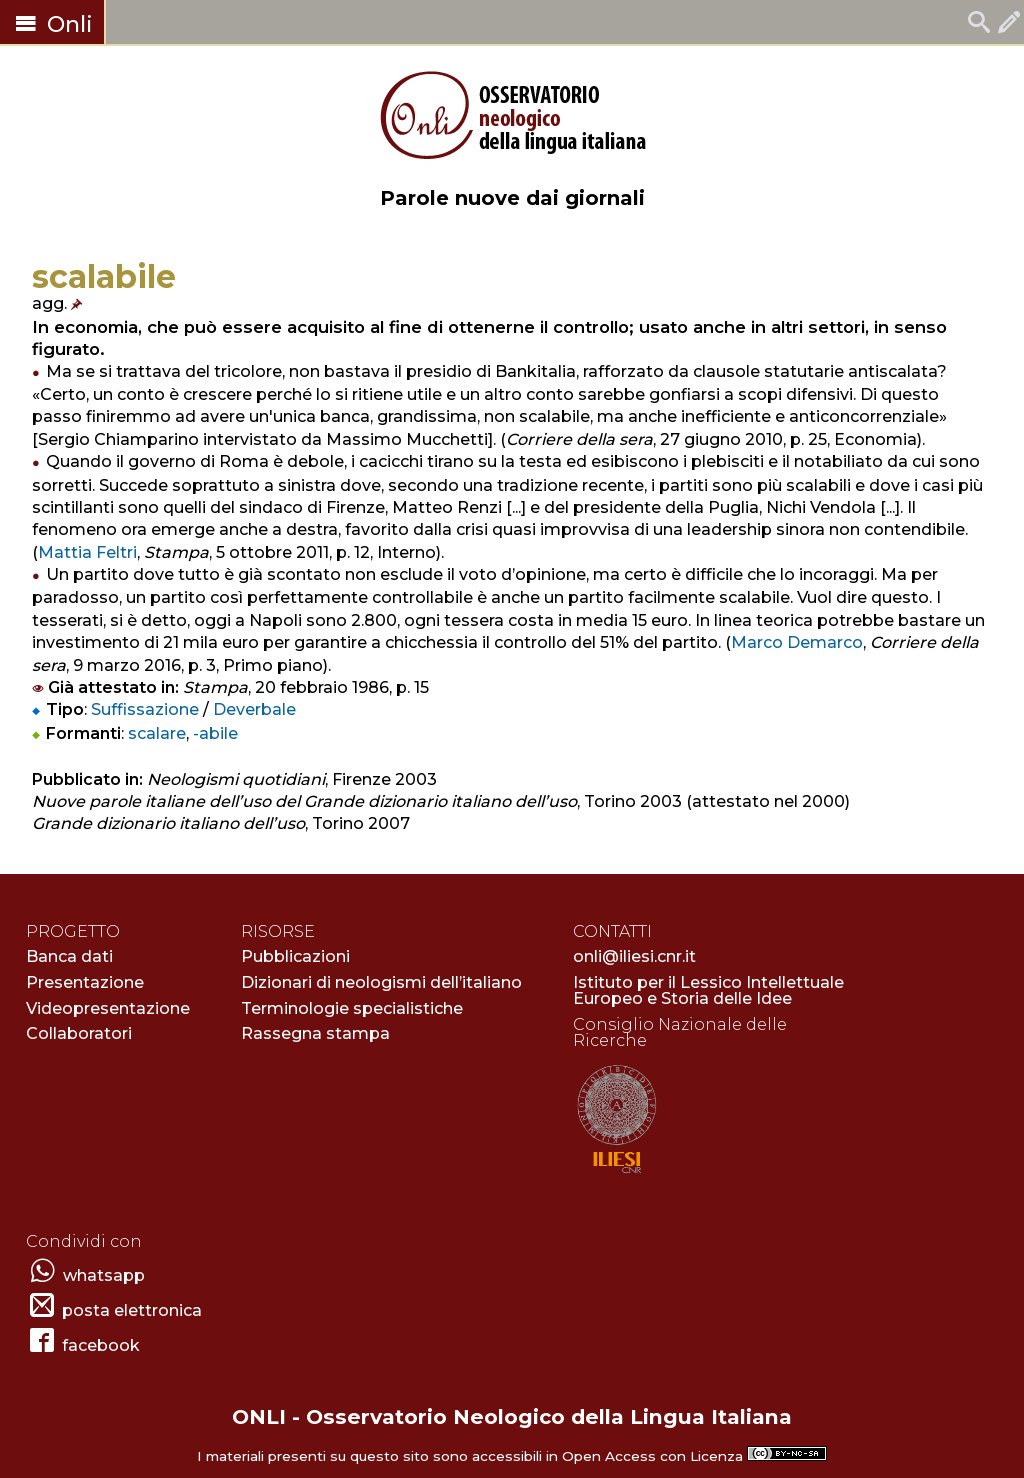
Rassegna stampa (315, 1033)
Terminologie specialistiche (352, 1008)
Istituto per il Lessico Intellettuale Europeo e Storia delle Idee (708, 990)
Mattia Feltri (87, 552)
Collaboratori (79, 1033)
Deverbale (254, 709)
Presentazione (85, 982)
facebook (101, 1345)
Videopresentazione (108, 1008)
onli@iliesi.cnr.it (634, 956)
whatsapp (104, 1275)
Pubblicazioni (295, 956)
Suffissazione (145, 709)
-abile (215, 733)
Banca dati (69, 956)
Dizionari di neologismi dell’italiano (381, 982)
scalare (157, 733)
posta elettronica (132, 1310)
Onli (52, 24)
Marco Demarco (797, 642)
